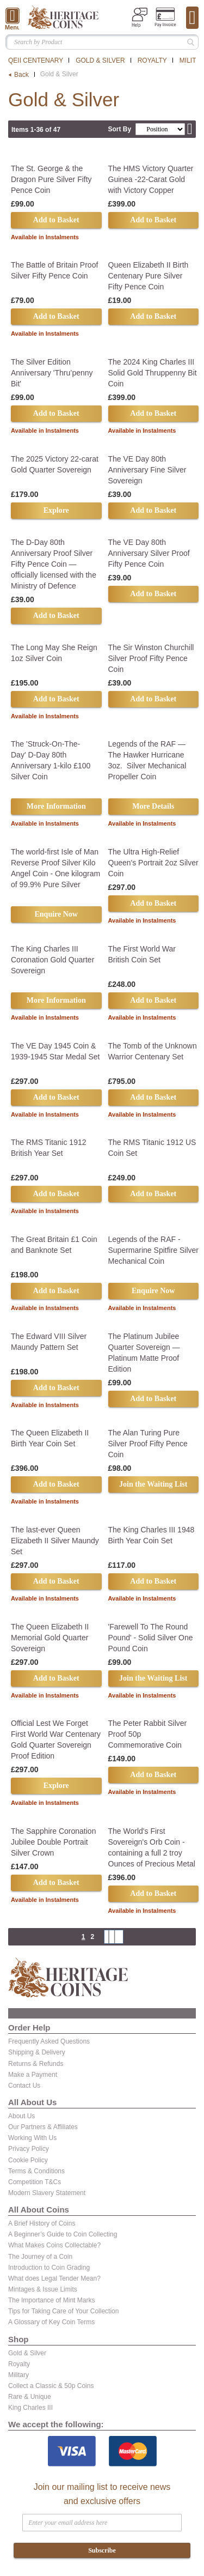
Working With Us (32, 2138)
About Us (21, 2116)
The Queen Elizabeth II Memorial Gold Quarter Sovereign (50, 1637)
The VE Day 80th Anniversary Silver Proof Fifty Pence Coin (149, 553)
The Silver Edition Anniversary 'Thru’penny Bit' (52, 372)
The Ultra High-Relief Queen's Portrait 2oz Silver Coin (153, 862)
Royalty (152, 60)
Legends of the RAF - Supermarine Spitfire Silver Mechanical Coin (153, 1250)
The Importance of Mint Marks (51, 2300)
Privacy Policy (28, 2149)
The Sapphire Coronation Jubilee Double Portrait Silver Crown (53, 1842)
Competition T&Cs (34, 2182)
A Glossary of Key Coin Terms (51, 2322)
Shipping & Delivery (36, 2052)
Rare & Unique (29, 2397)
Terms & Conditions (36, 2171)
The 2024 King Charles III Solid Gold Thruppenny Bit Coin (152, 372)
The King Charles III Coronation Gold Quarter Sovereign (52, 959)
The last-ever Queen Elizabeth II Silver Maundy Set (55, 1540)
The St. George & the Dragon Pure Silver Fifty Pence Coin (51, 179)
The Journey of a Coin (40, 2256)
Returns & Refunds (35, 2064)
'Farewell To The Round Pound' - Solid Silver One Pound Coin (150, 1637)
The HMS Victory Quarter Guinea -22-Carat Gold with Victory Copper (151, 179)
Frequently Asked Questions (49, 2041)
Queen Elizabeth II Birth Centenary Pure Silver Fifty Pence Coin (148, 275)
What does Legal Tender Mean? (54, 2278)
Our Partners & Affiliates (43, 2127)
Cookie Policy (28, 2160)
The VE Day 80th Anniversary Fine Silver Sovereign (147, 469)
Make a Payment (32, 2074)
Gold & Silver (100, 60)
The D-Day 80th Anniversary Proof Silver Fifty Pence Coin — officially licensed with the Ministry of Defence (53, 564)
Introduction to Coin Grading (49, 2267)
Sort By (119, 129)
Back (21, 74)
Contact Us (24, 2085)
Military (18, 2375)
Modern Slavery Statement (46, 2193)
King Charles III (30, 2407)
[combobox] (102, 42)
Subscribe (102, 2550)
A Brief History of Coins (41, 2223)
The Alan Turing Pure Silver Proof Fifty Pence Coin (148, 1443)
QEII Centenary (35, 60)
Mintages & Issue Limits (42, 2289)
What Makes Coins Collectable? (54, 2245)
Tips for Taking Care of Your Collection (63, 2311)
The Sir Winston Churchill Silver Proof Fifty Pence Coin (151, 658)
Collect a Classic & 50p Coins (51, 2386)
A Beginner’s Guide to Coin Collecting (62, 2234)
